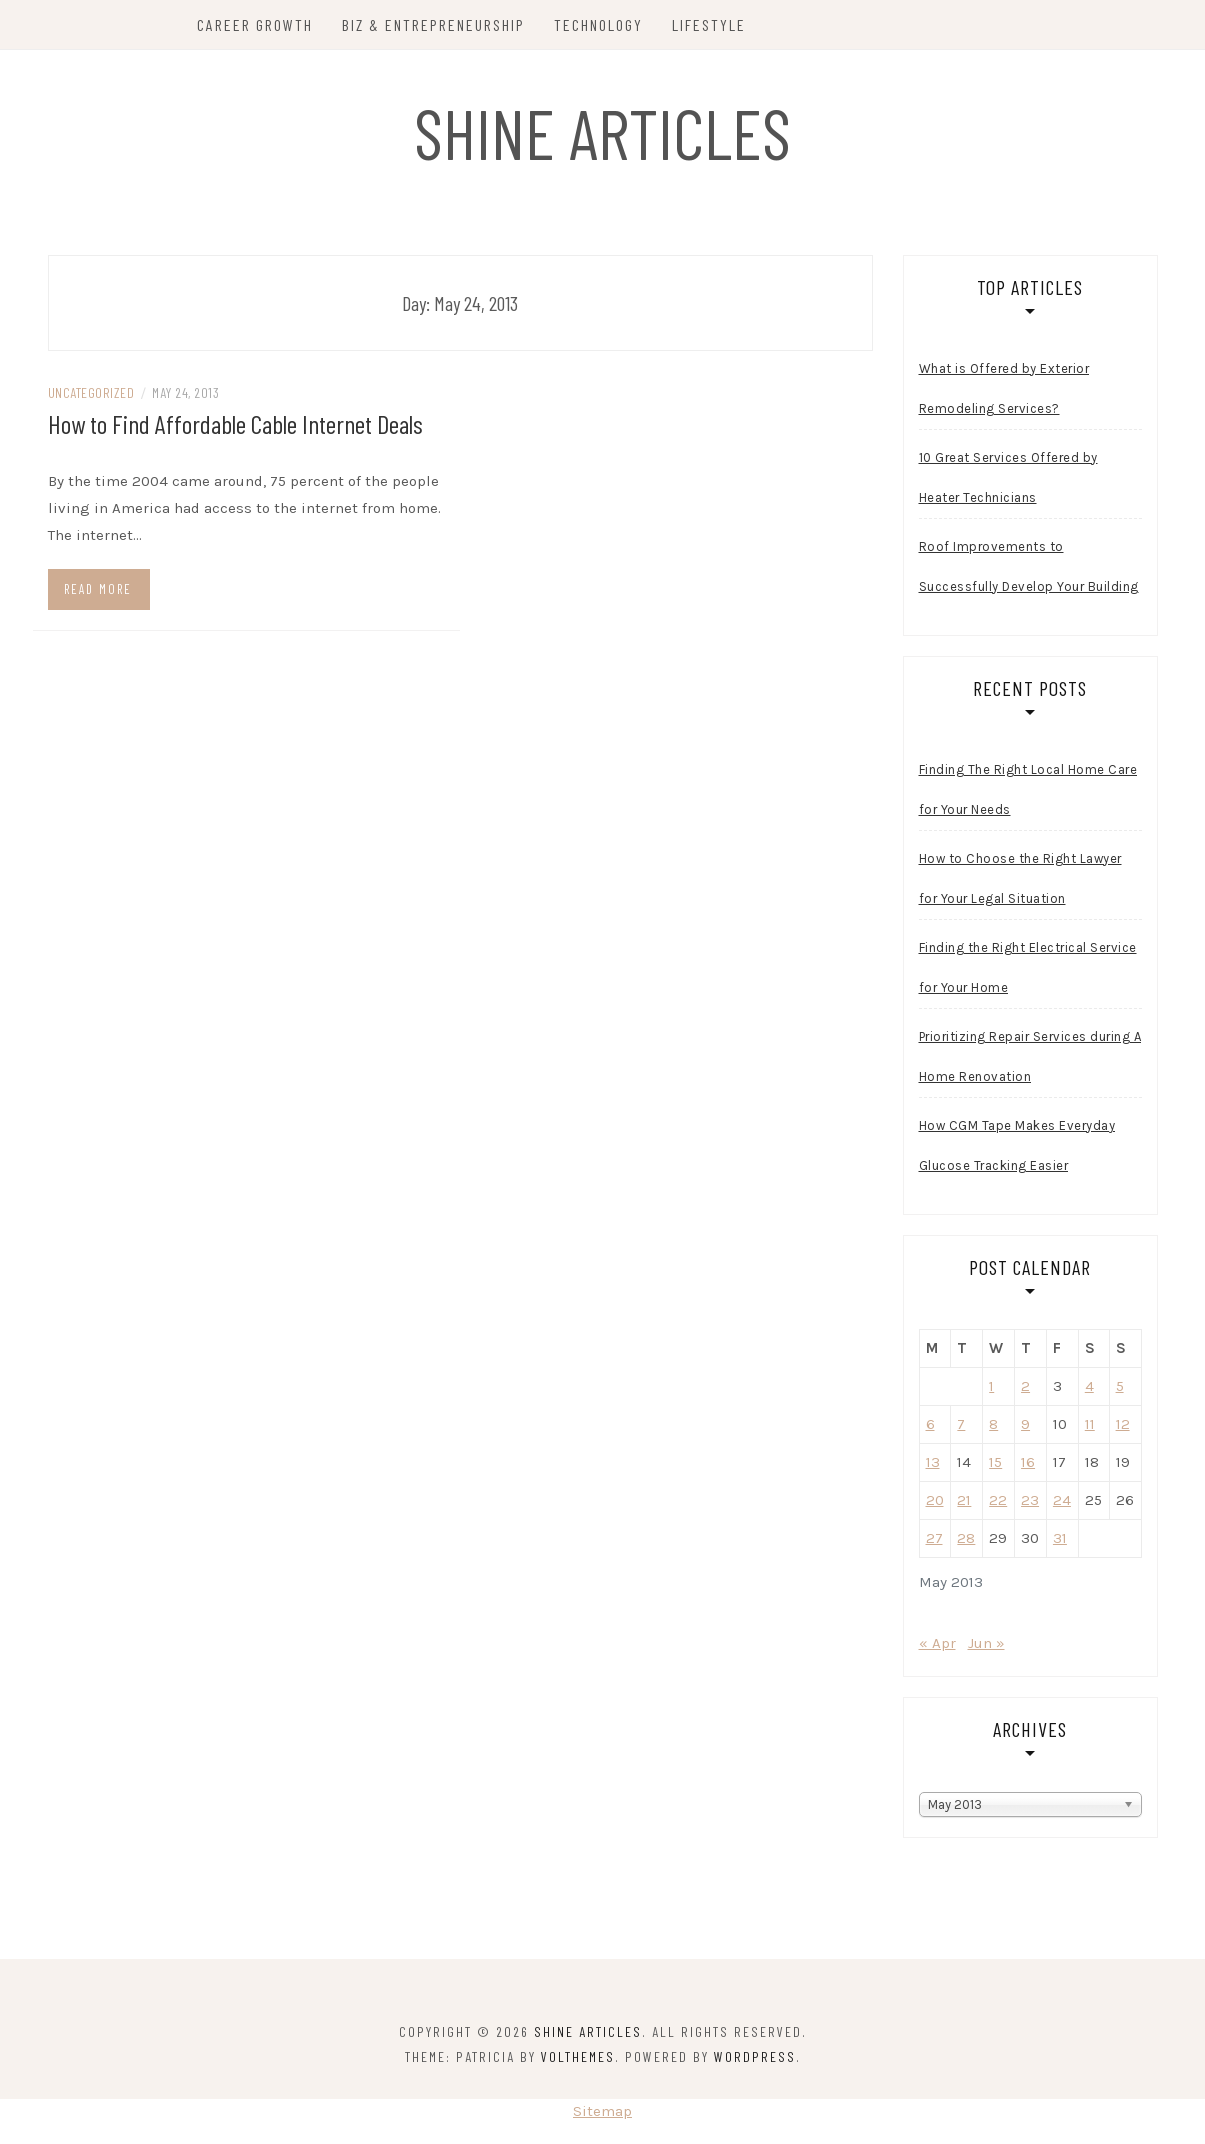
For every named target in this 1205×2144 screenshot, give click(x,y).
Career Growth (255, 24)
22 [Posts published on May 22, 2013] (998, 1500)
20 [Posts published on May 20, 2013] (935, 1500)
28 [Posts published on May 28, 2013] (966, 1538)
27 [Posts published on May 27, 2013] (934, 1538)
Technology (598, 24)
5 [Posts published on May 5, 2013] (1120, 1386)
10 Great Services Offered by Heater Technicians (1008, 477)
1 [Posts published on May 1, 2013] (991, 1386)
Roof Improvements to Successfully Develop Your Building (1029, 566)
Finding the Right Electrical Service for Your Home (1028, 967)
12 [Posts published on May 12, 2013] (1123, 1424)
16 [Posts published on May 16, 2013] (1028, 1462)
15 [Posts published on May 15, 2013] (995, 1462)
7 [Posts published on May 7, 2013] (961, 1424)
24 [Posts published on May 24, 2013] (1062, 1500)
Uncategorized (91, 392)
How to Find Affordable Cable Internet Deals (235, 423)
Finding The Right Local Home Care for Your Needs (1028, 789)
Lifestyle (709, 24)
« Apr (937, 1643)
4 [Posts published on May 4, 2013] (1089, 1386)
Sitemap (602, 2111)
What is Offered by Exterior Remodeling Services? (1004, 388)
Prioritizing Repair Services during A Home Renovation (1030, 1056)
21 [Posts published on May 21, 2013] (964, 1500)
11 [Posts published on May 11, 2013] (1090, 1424)
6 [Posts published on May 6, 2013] (930, 1424)
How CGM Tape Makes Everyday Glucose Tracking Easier (1017, 1145)
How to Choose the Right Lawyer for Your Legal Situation (1020, 878)
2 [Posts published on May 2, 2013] (1025, 1386)
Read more (98, 589)
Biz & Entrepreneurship (433, 24)
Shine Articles (602, 132)
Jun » (986, 1643)
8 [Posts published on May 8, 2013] (993, 1424)
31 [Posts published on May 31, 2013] (1060, 1538)
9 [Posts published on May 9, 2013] (1025, 1424)
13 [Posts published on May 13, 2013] (933, 1462)
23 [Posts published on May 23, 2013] (1030, 1500)
